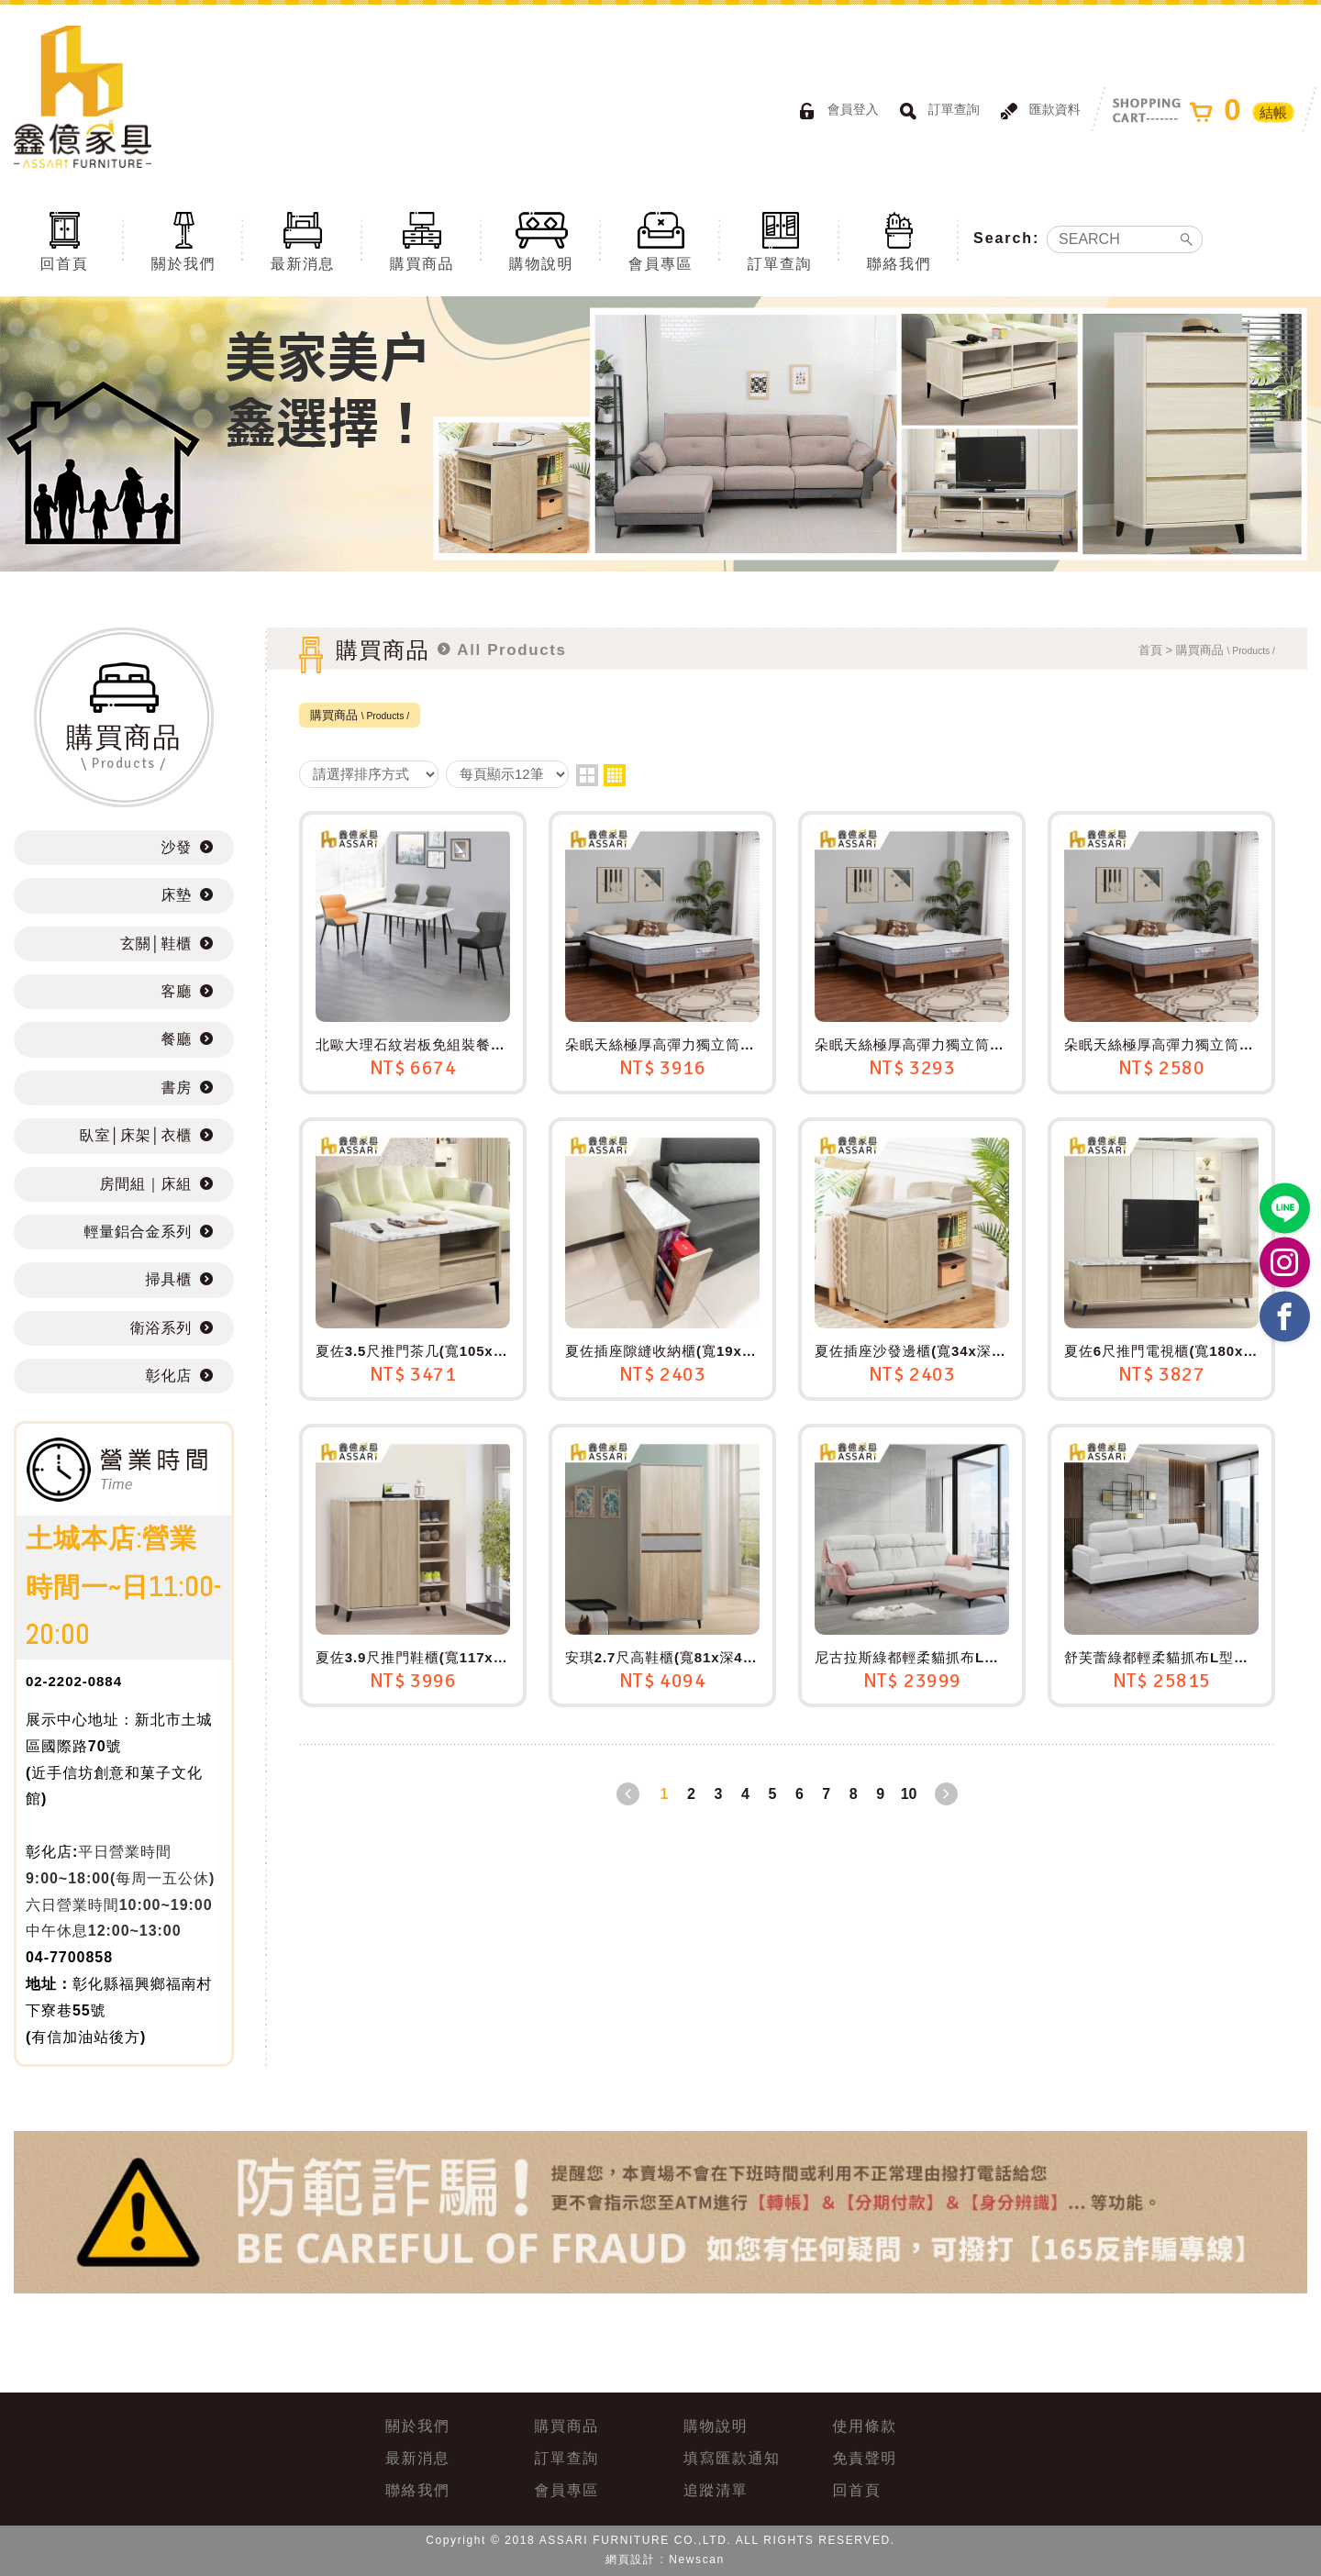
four (615, 775)
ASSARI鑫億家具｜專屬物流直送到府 (82, 96)
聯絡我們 (899, 240)
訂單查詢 (937, 111)
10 (909, 1794)
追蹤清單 (715, 2490)
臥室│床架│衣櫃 (136, 1135)
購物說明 (541, 240)
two (587, 775)
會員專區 (660, 240)
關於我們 (183, 240)
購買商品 (422, 240)
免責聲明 (865, 2458)
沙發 (176, 847)
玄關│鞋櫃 (156, 943)
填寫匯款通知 (732, 2458)
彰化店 (169, 1375)
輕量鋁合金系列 (137, 1231)
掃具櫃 (169, 1279)
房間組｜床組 (146, 1184)
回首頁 (64, 240)
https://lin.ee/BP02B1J (1285, 1208)
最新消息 (303, 240)
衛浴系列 (161, 1328)
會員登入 (836, 111)
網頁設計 (630, 2559)
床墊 (176, 895)
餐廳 (176, 1039)
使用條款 (865, 2426)
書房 (176, 1087)
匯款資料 (1037, 111)
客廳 (176, 991)
